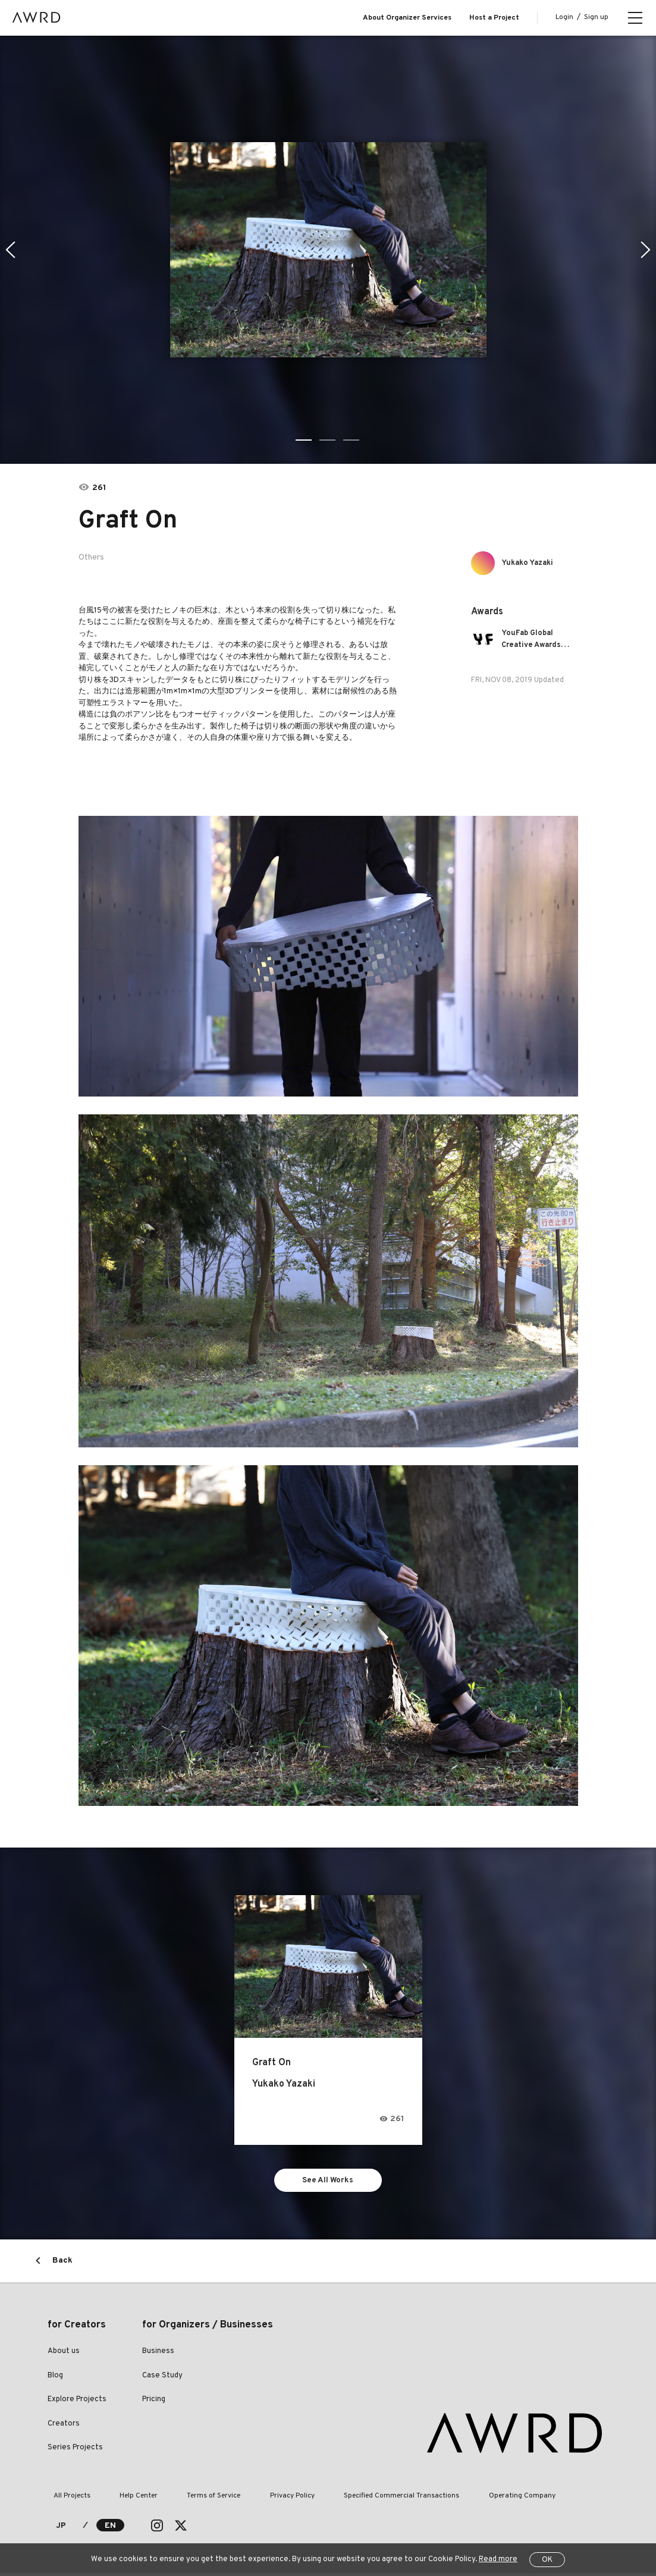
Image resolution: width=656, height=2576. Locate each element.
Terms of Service (185, 2498)
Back (62, 2263)
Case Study (162, 2378)
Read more (498, 2559)
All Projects (66, 2498)
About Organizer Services (407, 18)
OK (547, 2560)
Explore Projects (77, 2402)
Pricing (153, 2402)
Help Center (121, 2498)
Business (158, 2354)
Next (647, 250)
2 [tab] (328, 440)
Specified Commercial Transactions (349, 2498)
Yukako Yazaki (532, 563)
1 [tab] (304, 440)
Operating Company (458, 2498)
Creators (64, 2427)
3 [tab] (352, 440)
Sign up (596, 17)
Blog (55, 2378)
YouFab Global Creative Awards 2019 (536, 639)
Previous (9, 250)
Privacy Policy (252, 2498)
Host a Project (494, 18)
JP (61, 2529)
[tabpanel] (328, 250)
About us (64, 2354)
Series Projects (75, 2450)
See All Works (328, 2181)
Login (564, 17)
